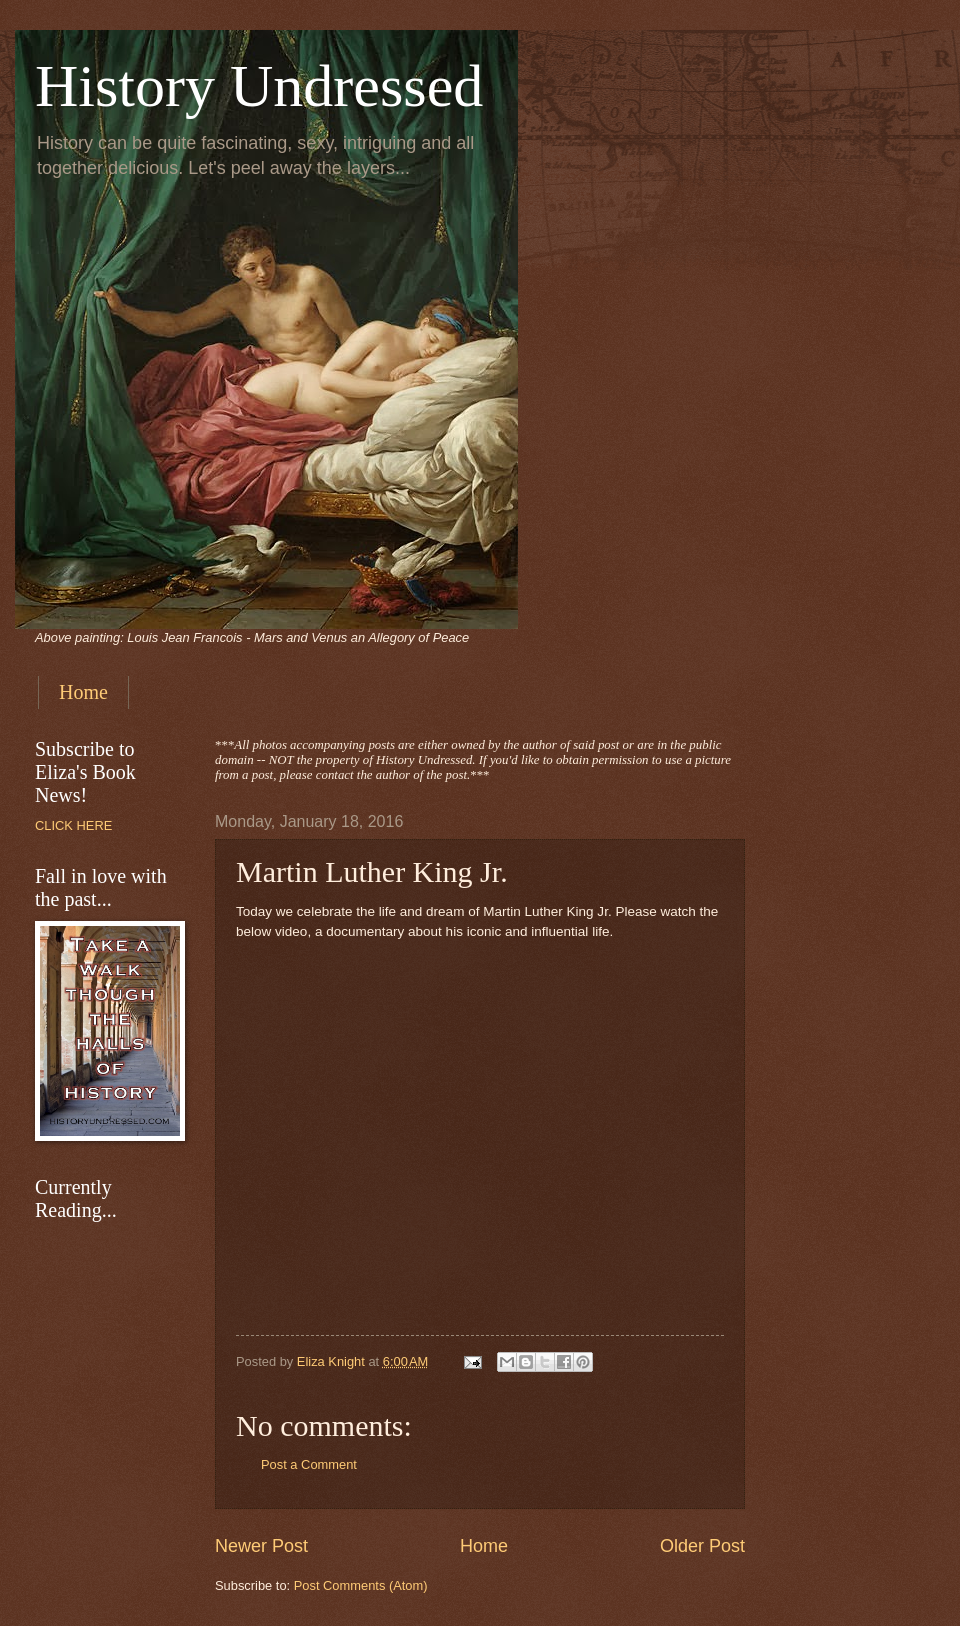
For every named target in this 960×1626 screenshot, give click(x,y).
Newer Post (261, 1546)
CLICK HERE (73, 825)
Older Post (702, 1546)
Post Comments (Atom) (361, 1585)
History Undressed (259, 86)
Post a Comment (309, 1464)
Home (83, 692)
